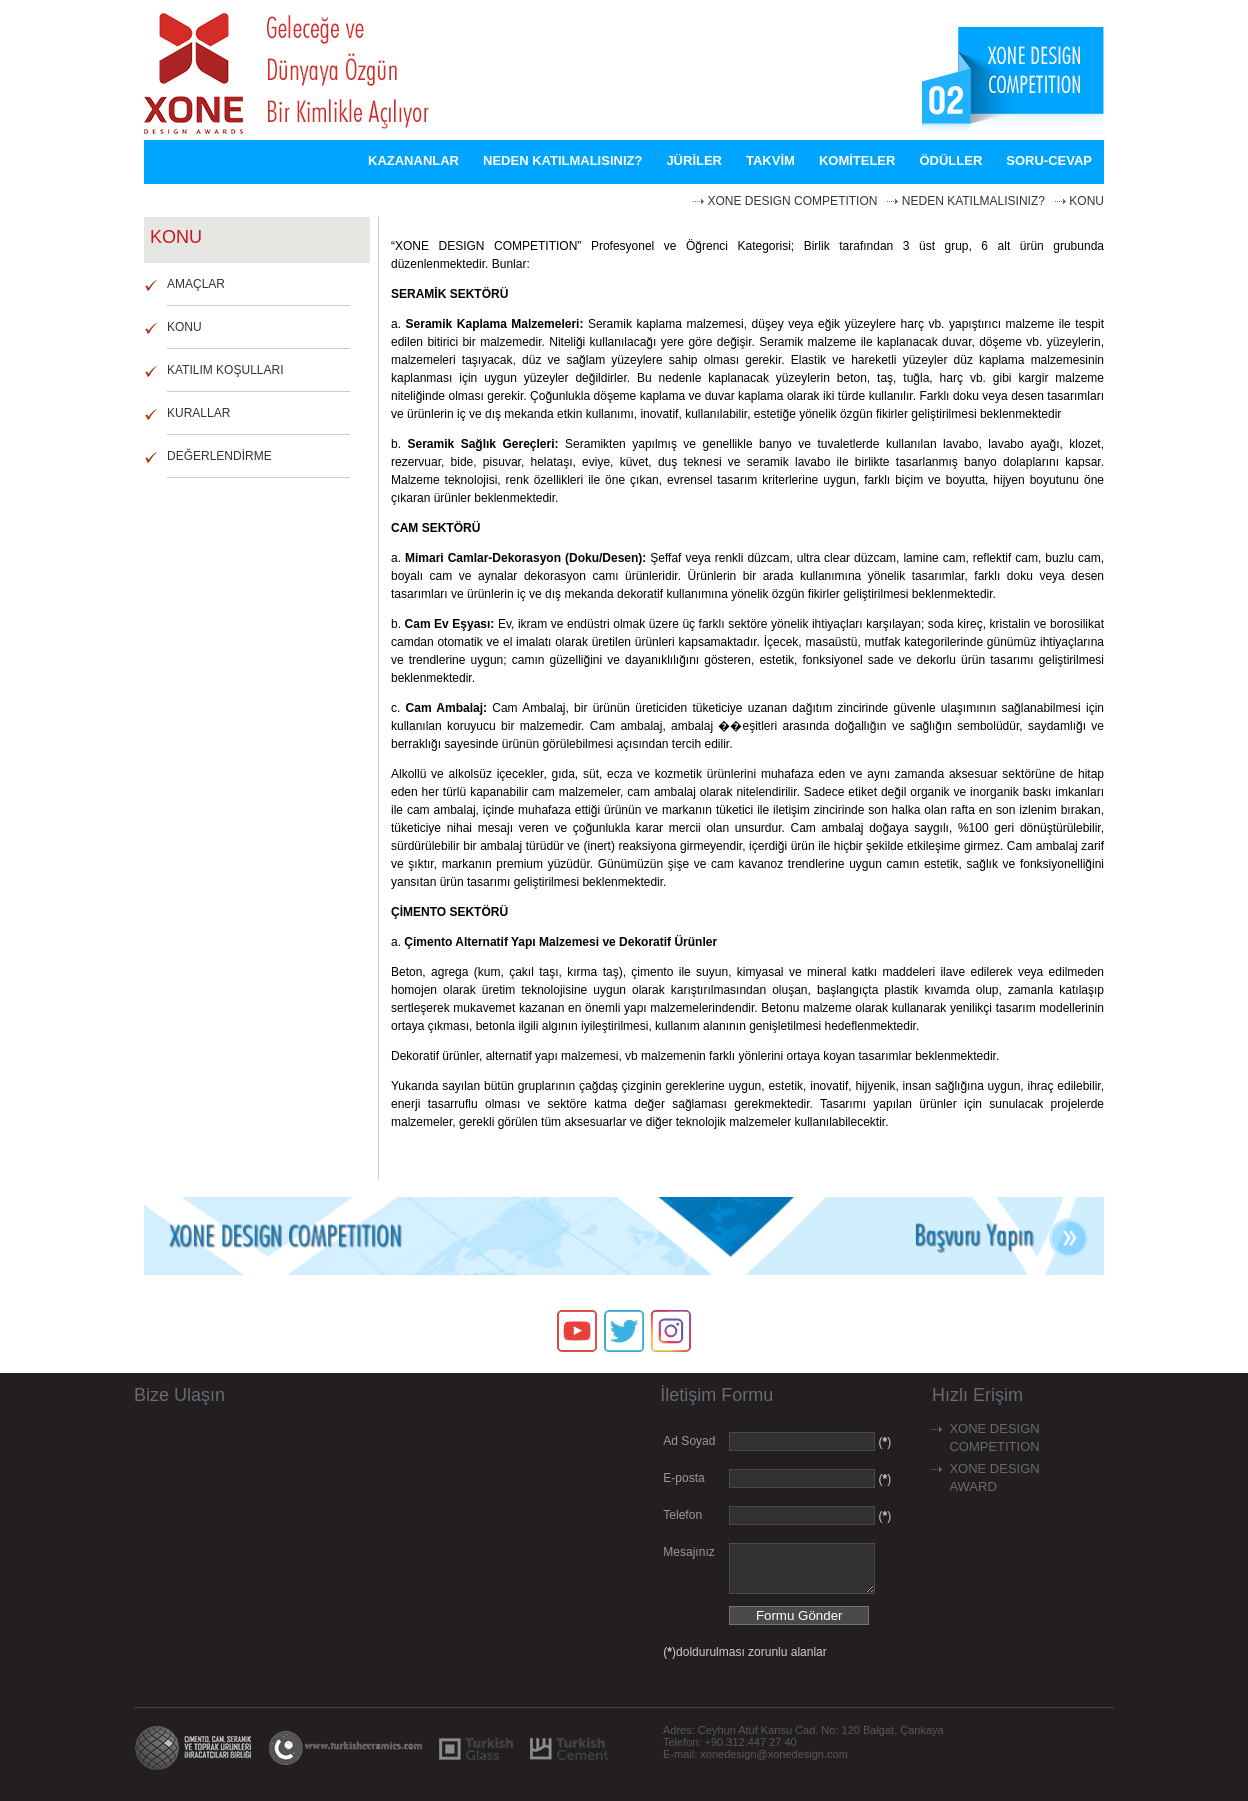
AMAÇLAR (196, 284)
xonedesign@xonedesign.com (774, 1763)
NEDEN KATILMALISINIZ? (973, 201)
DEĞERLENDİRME (219, 456)
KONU (1086, 201)
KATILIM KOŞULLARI (225, 370)
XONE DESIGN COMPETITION (792, 201)
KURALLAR (198, 413)
